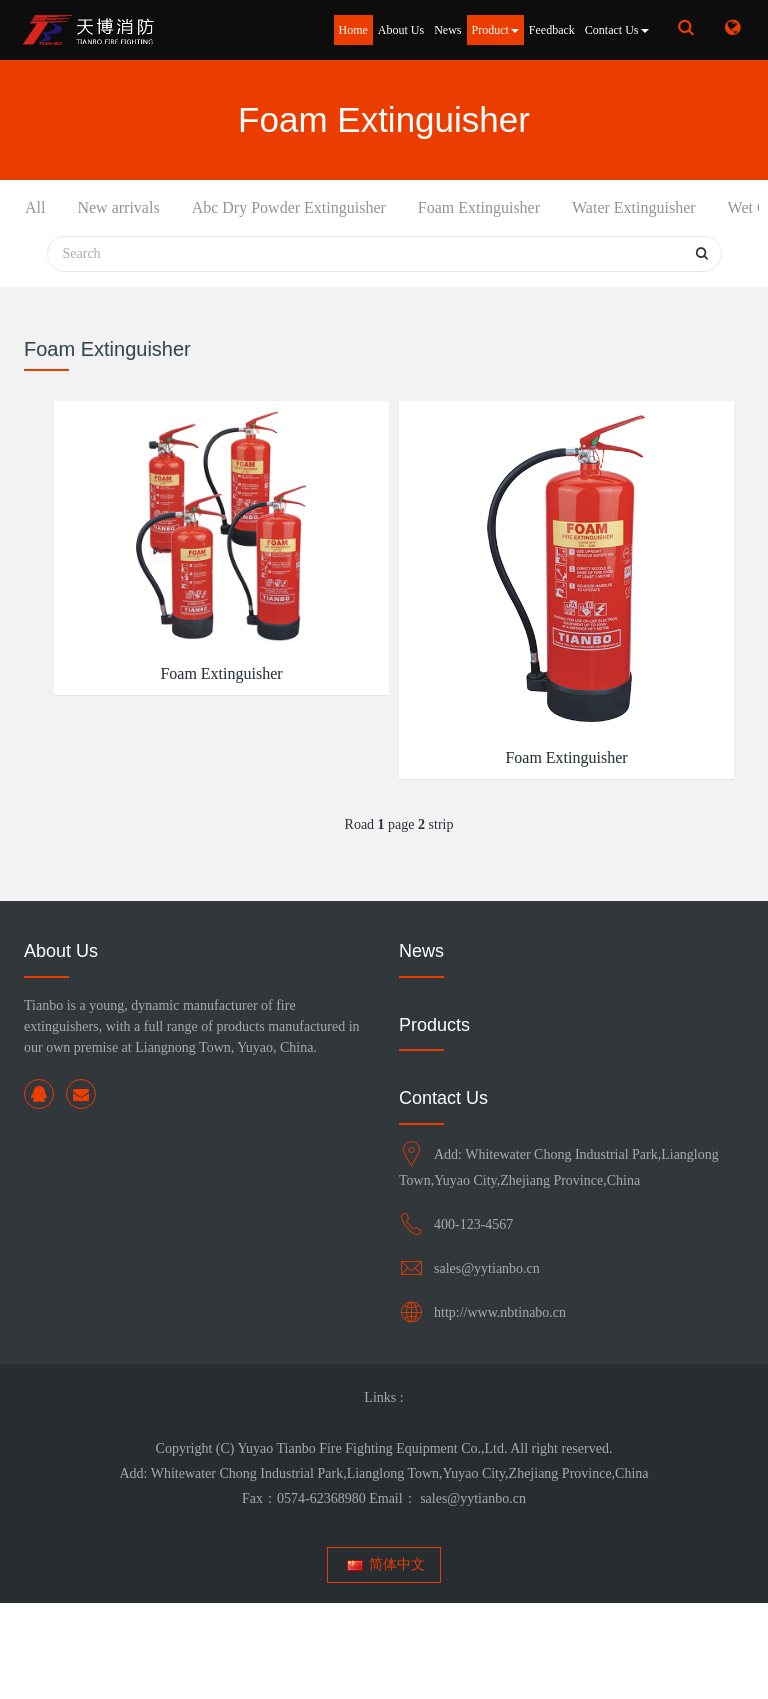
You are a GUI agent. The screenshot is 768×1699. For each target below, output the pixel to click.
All (35, 207)
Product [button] (495, 30)
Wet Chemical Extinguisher (540, 231)
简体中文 (384, 1660)
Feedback (552, 30)
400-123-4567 (473, 1320)
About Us (401, 30)
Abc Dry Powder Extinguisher (198, 231)
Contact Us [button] (617, 30)
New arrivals (101, 219)
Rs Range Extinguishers (657, 219)
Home (353, 30)
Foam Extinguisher (312, 219)
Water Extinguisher (426, 219)
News (447, 30)
